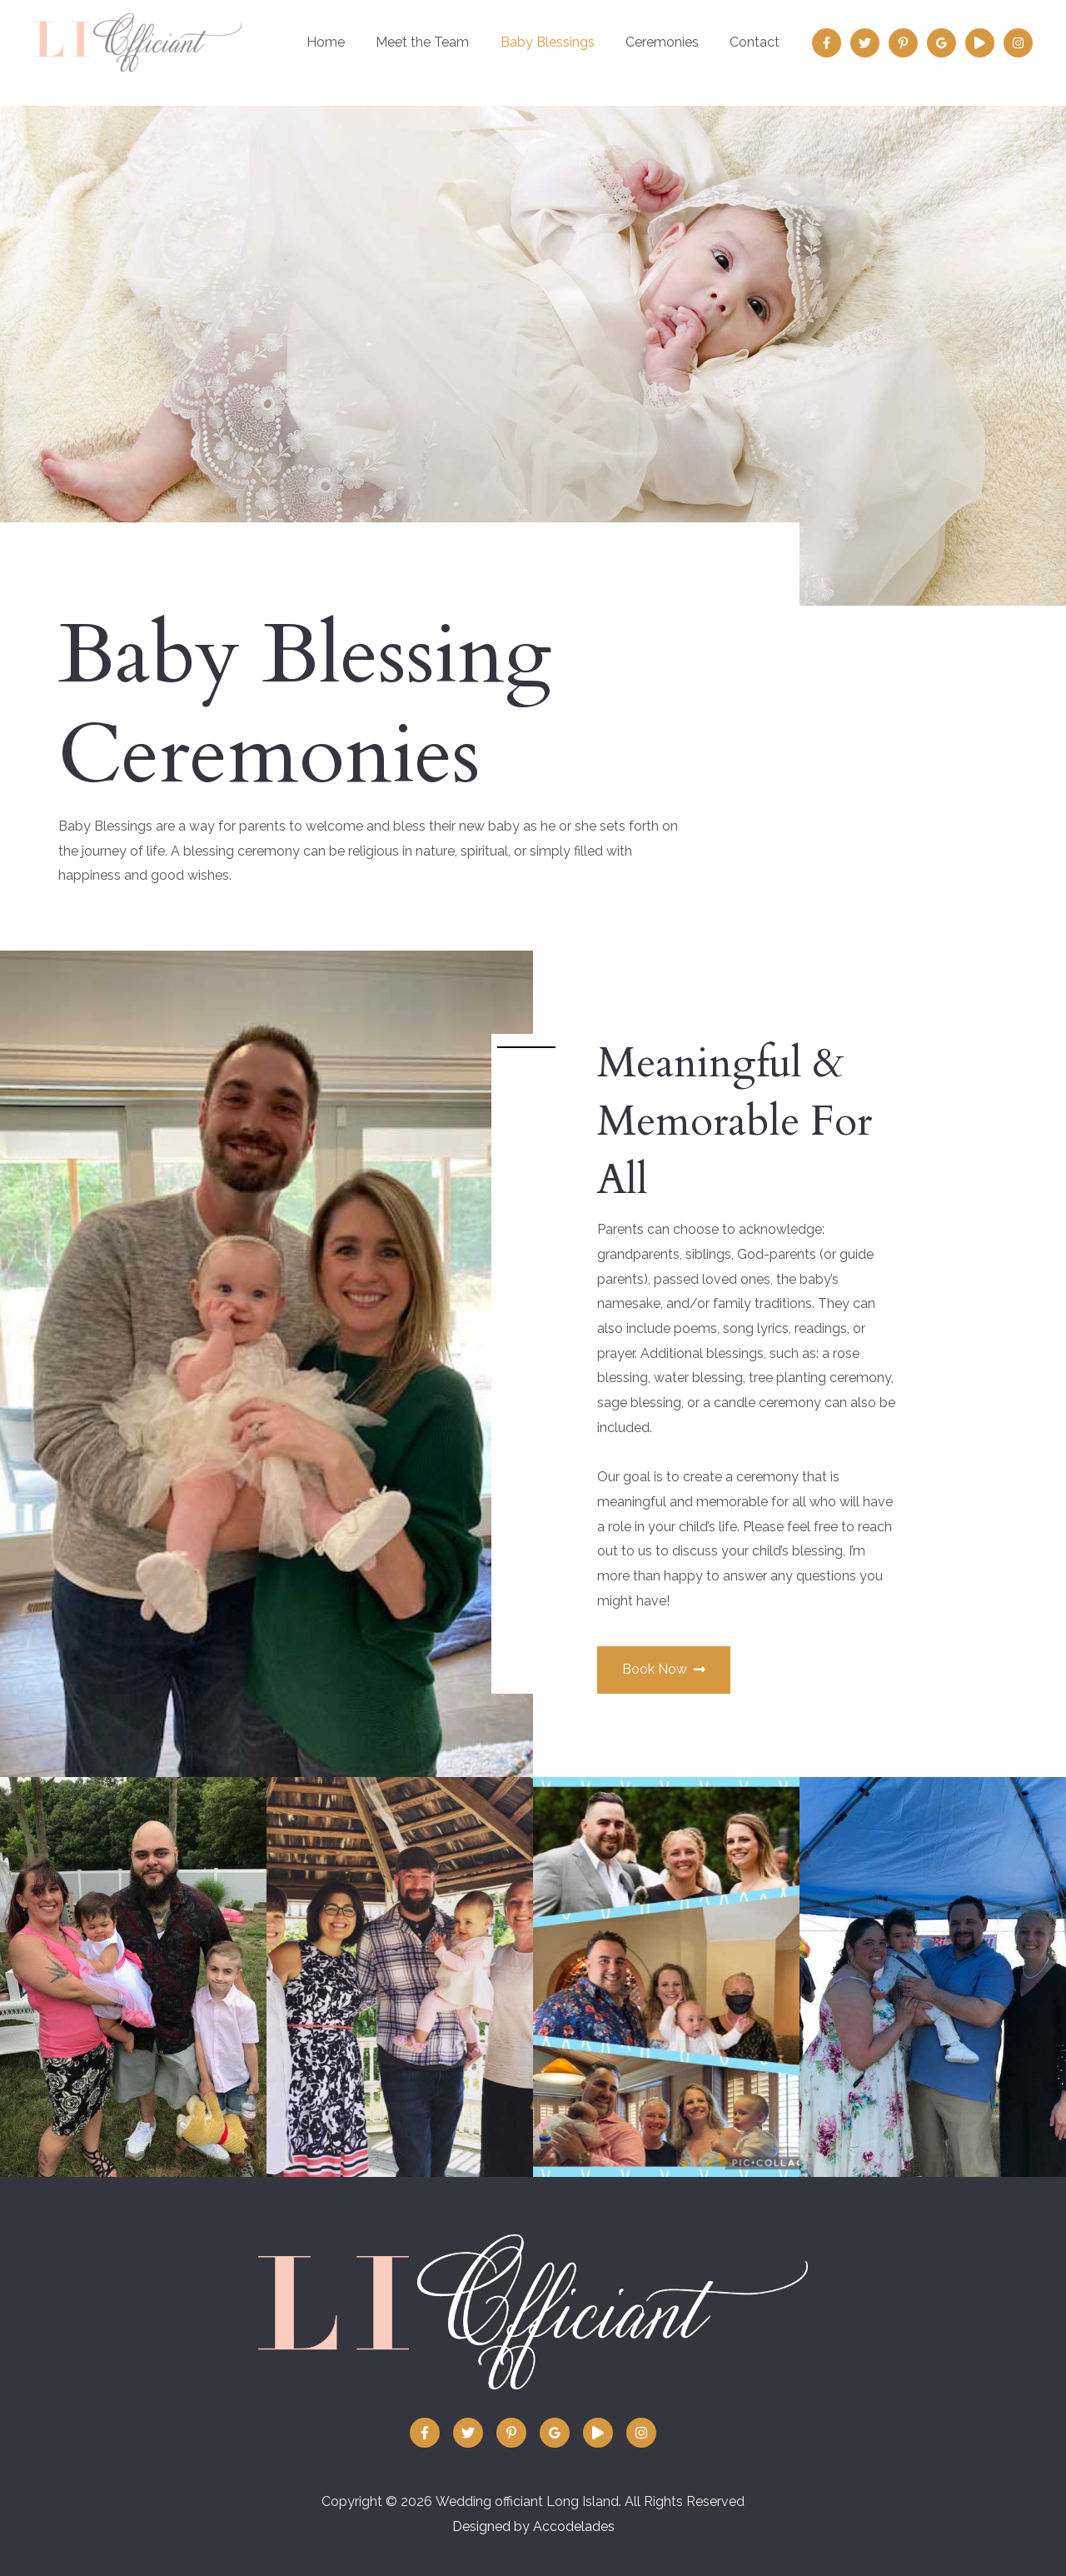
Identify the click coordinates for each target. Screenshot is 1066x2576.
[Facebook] (826, 42)
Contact (757, 42)
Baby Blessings (558, 42)
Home (345, 42)
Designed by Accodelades (533, 2526)
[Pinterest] (903, 42)
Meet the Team (438, 42)
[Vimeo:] (979, 42)
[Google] (941, 42)
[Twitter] (864, 42)
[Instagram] (1018, 42)
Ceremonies (668, 42)
